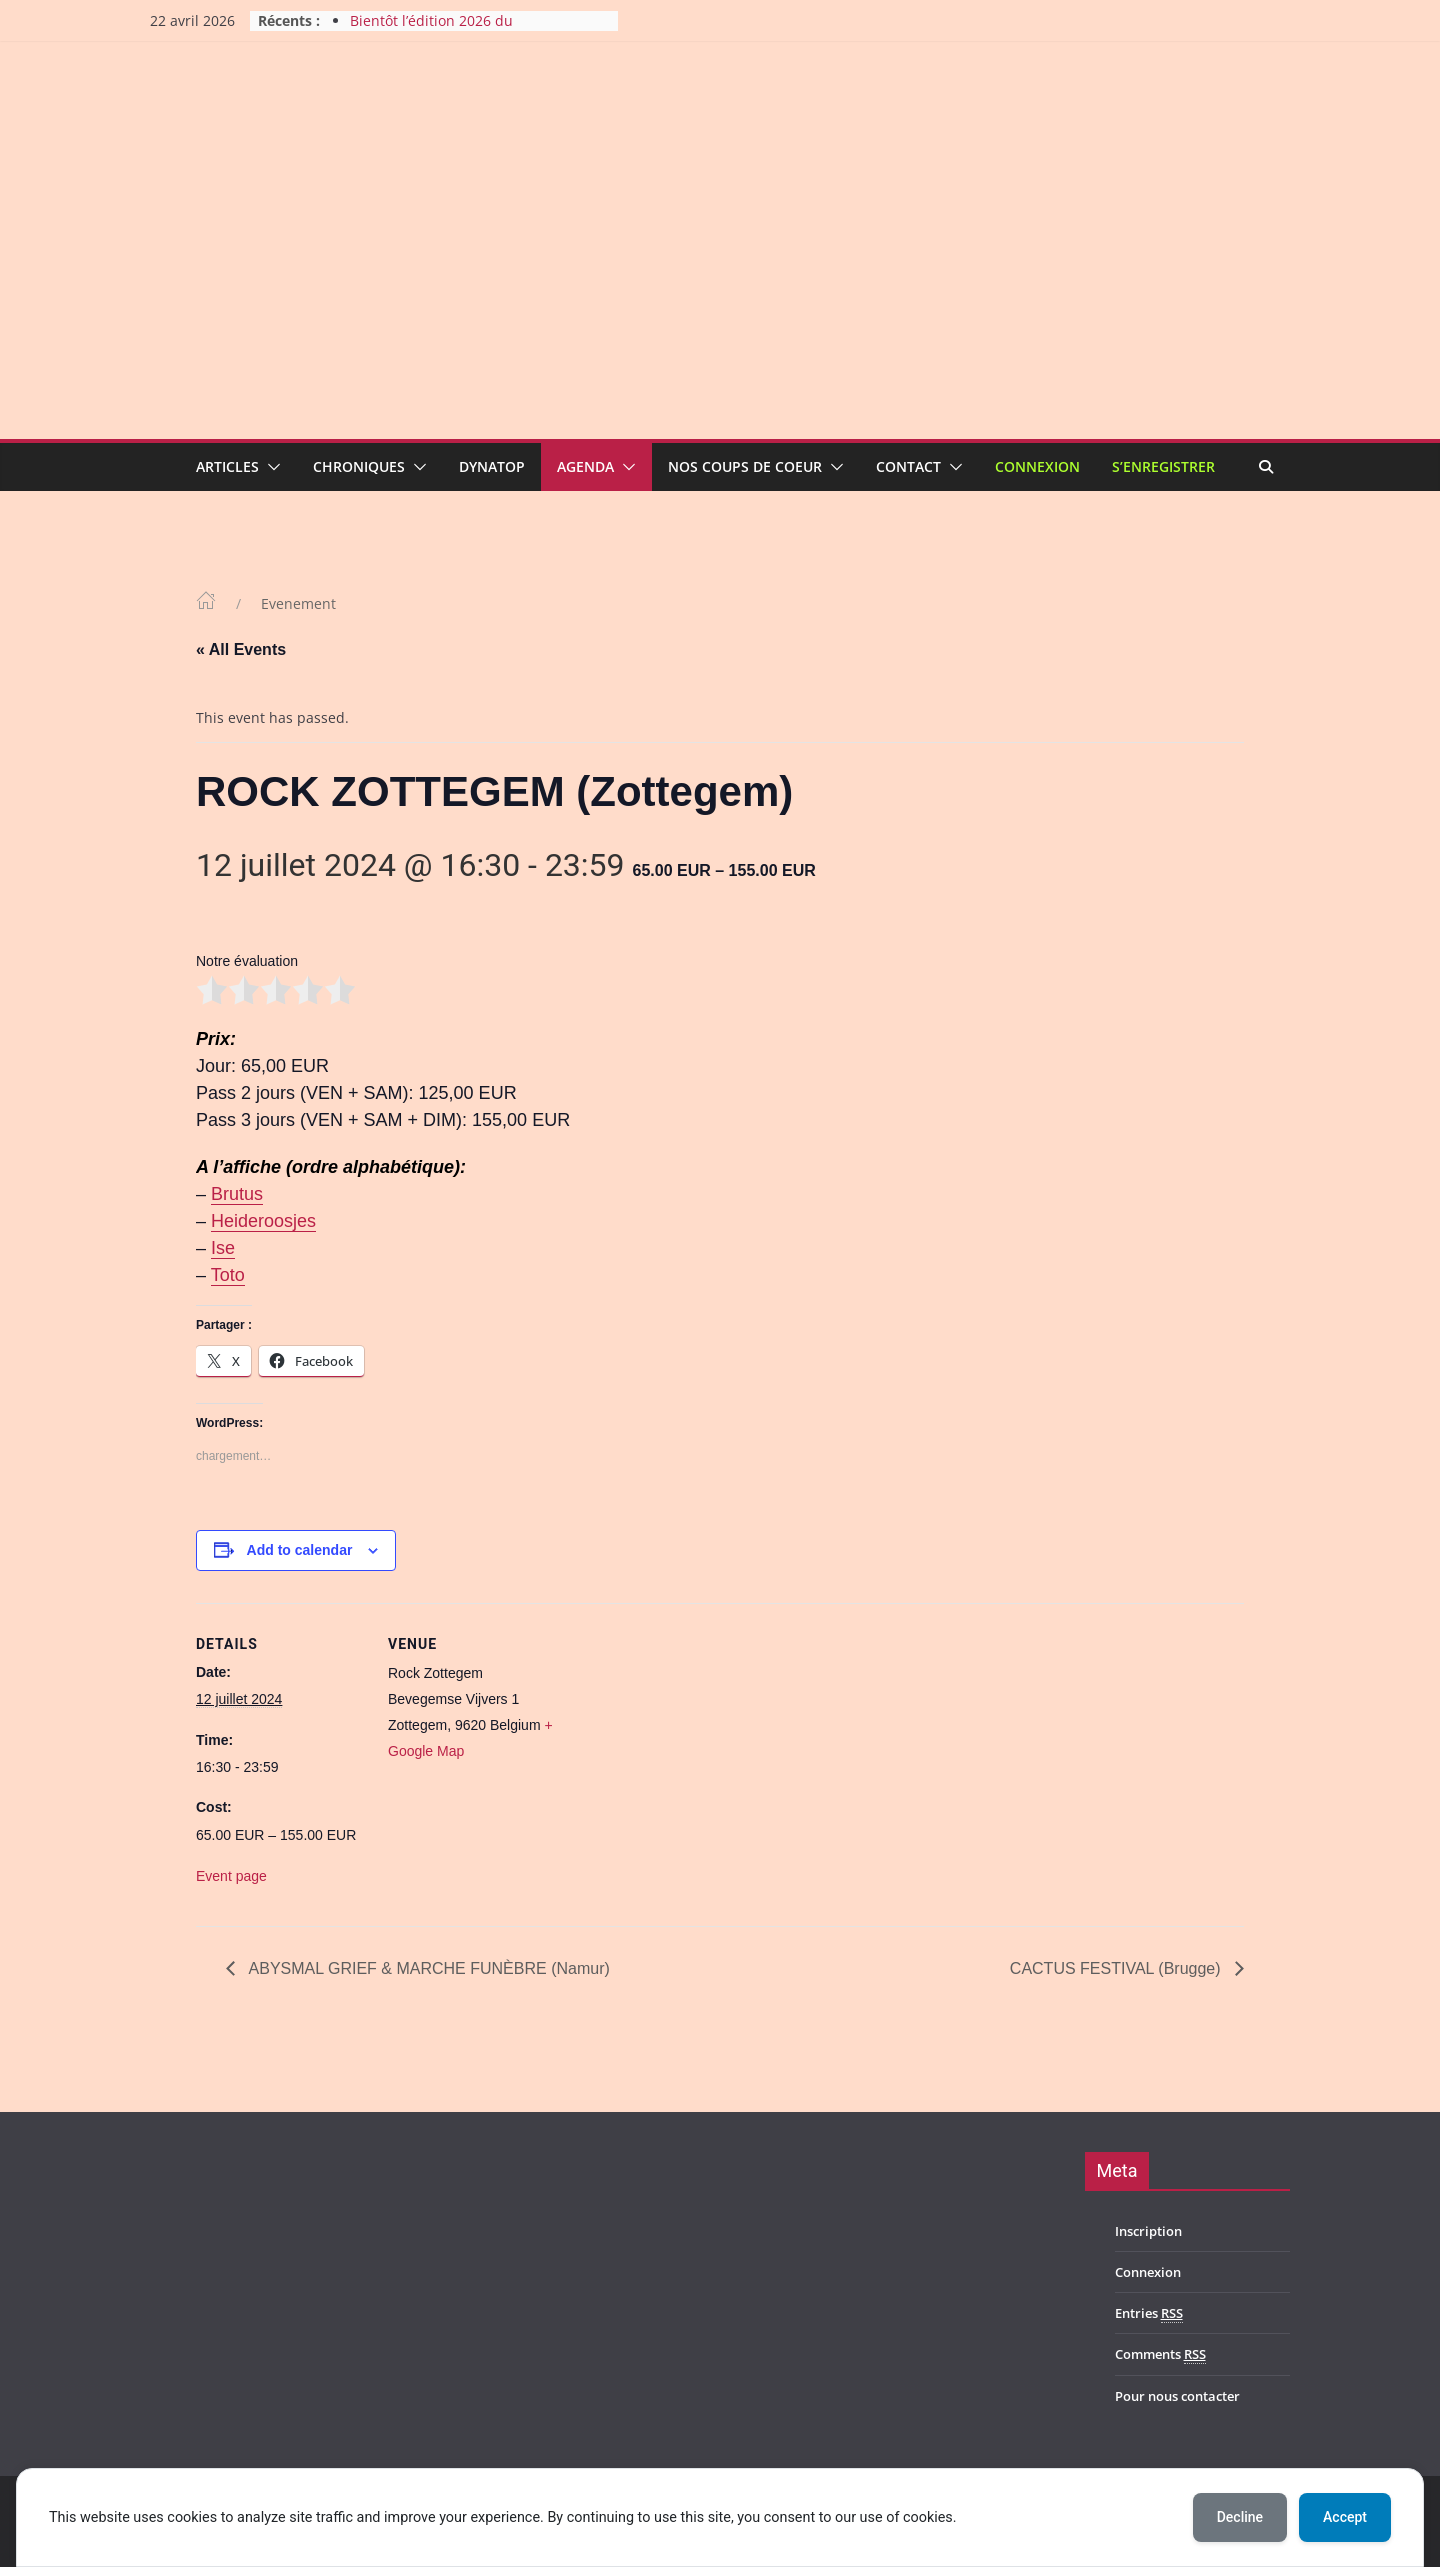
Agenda (585, 466)
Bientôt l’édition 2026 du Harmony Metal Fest (431, 30)
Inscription (1148, 2231)
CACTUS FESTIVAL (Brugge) (1117, 1968)
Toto (228, 1275)
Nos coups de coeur (745, 466)
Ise (223, 1248)
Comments (1160, 2354)
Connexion (1037, 466)
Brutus (237, 1194)
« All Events (241, 649)
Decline (1240, 2517)
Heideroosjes (263, 1221)
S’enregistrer (1163, 466)
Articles (227, 466)
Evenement (298, 603)
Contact (908, 466)
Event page (231, 1876)
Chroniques (359, 466)
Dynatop (492, 466)
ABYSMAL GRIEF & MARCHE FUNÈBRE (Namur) (427, 1968)
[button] (270, 467)
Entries (1149, 2313)
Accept (1345, 2517)
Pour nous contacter (1177, 2396)
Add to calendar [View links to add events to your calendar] (300, 1550)
